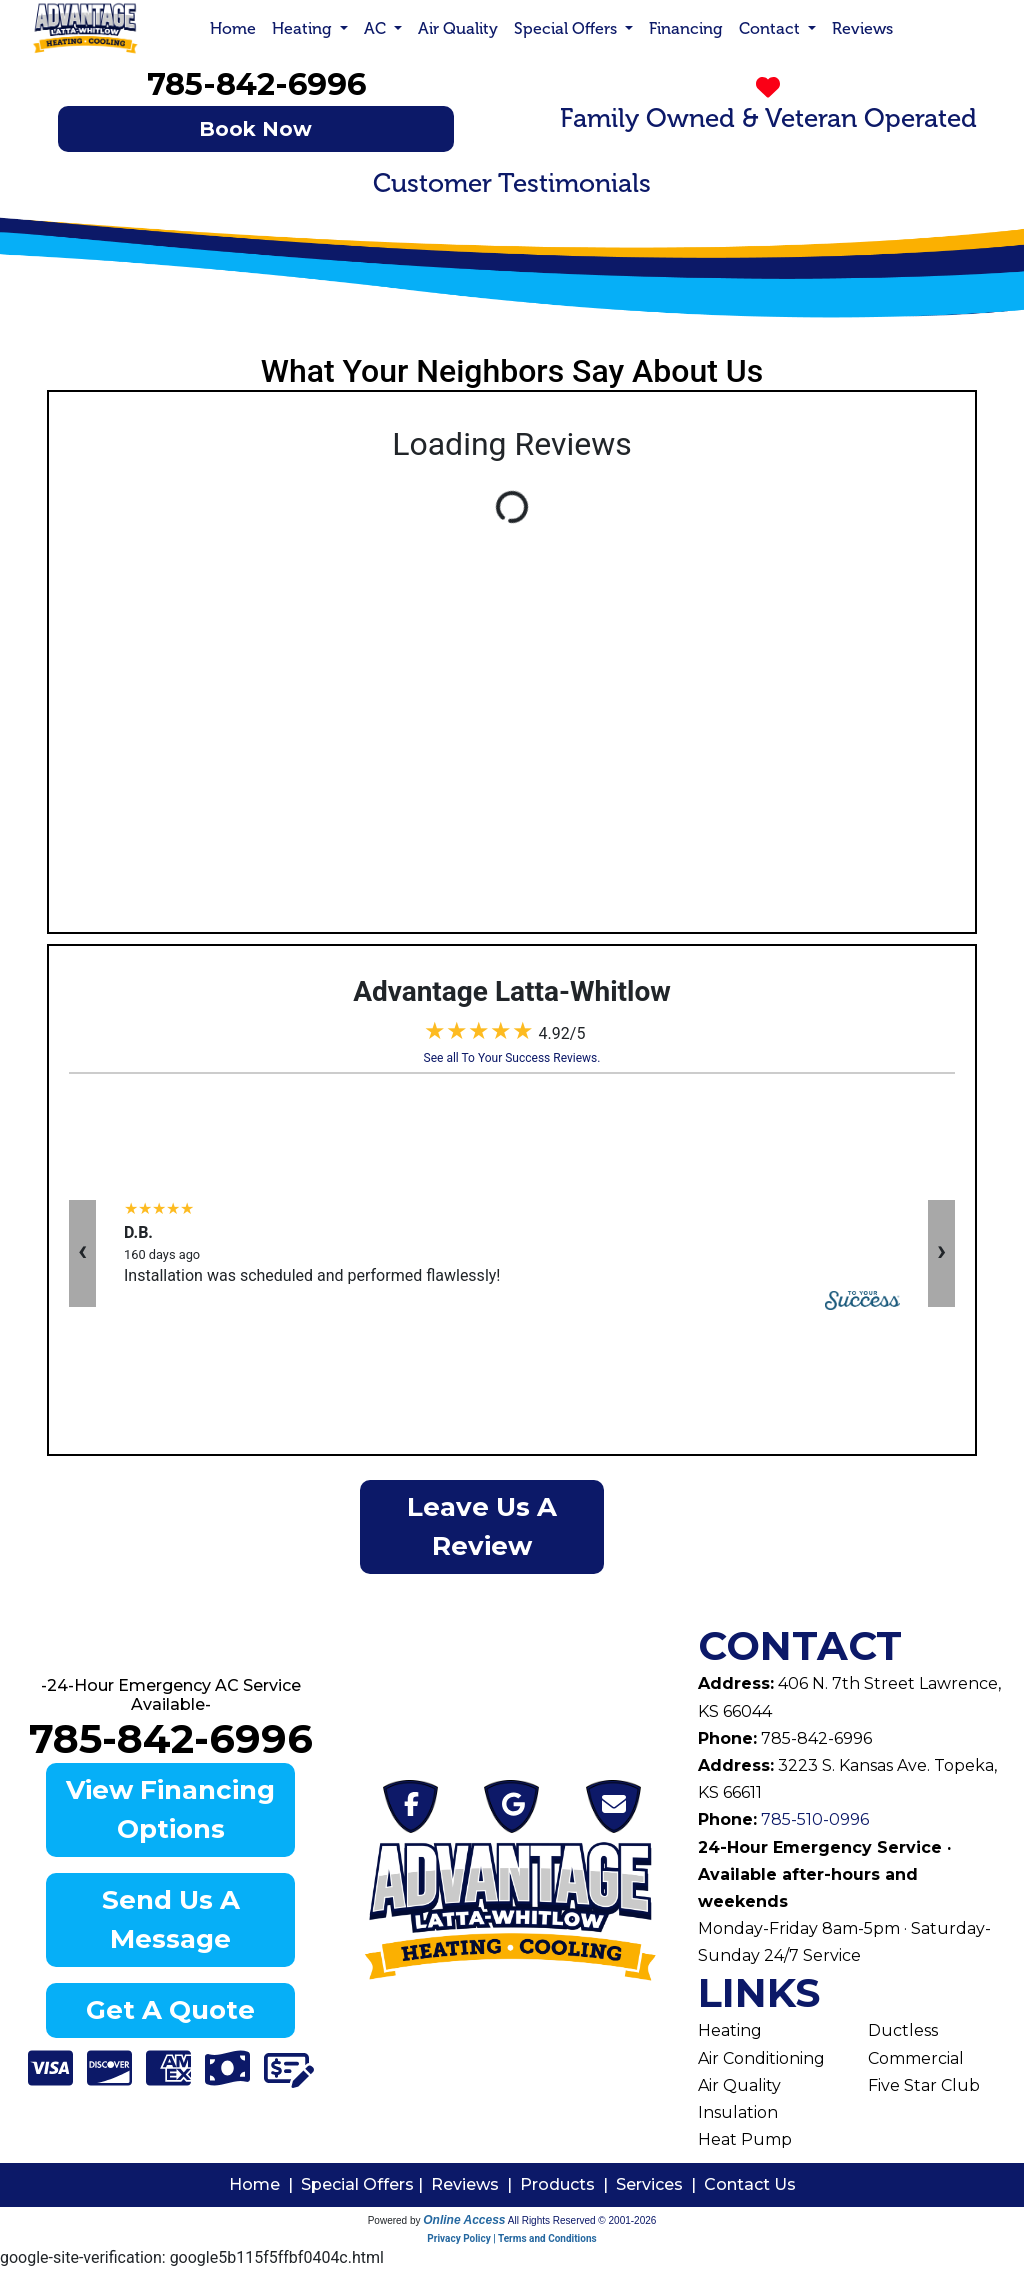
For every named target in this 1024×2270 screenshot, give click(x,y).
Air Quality (458, 28)
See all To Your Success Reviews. (512, 1058)
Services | (660, 2184)
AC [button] (377, 28)
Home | (265, 2184)
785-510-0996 (813, 1819)
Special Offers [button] (567, 28)
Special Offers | (366, 2184)
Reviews (862, 28)
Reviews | (475, 2184)
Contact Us (750, 2184)
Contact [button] (771, 28)
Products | (568, 2184)
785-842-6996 (256, 84)
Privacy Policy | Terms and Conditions (511, 2238)
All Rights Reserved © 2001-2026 (582, 2220)
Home (233, 28)
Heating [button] (304, 28)
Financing (686, 28)
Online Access (464, 2220)
